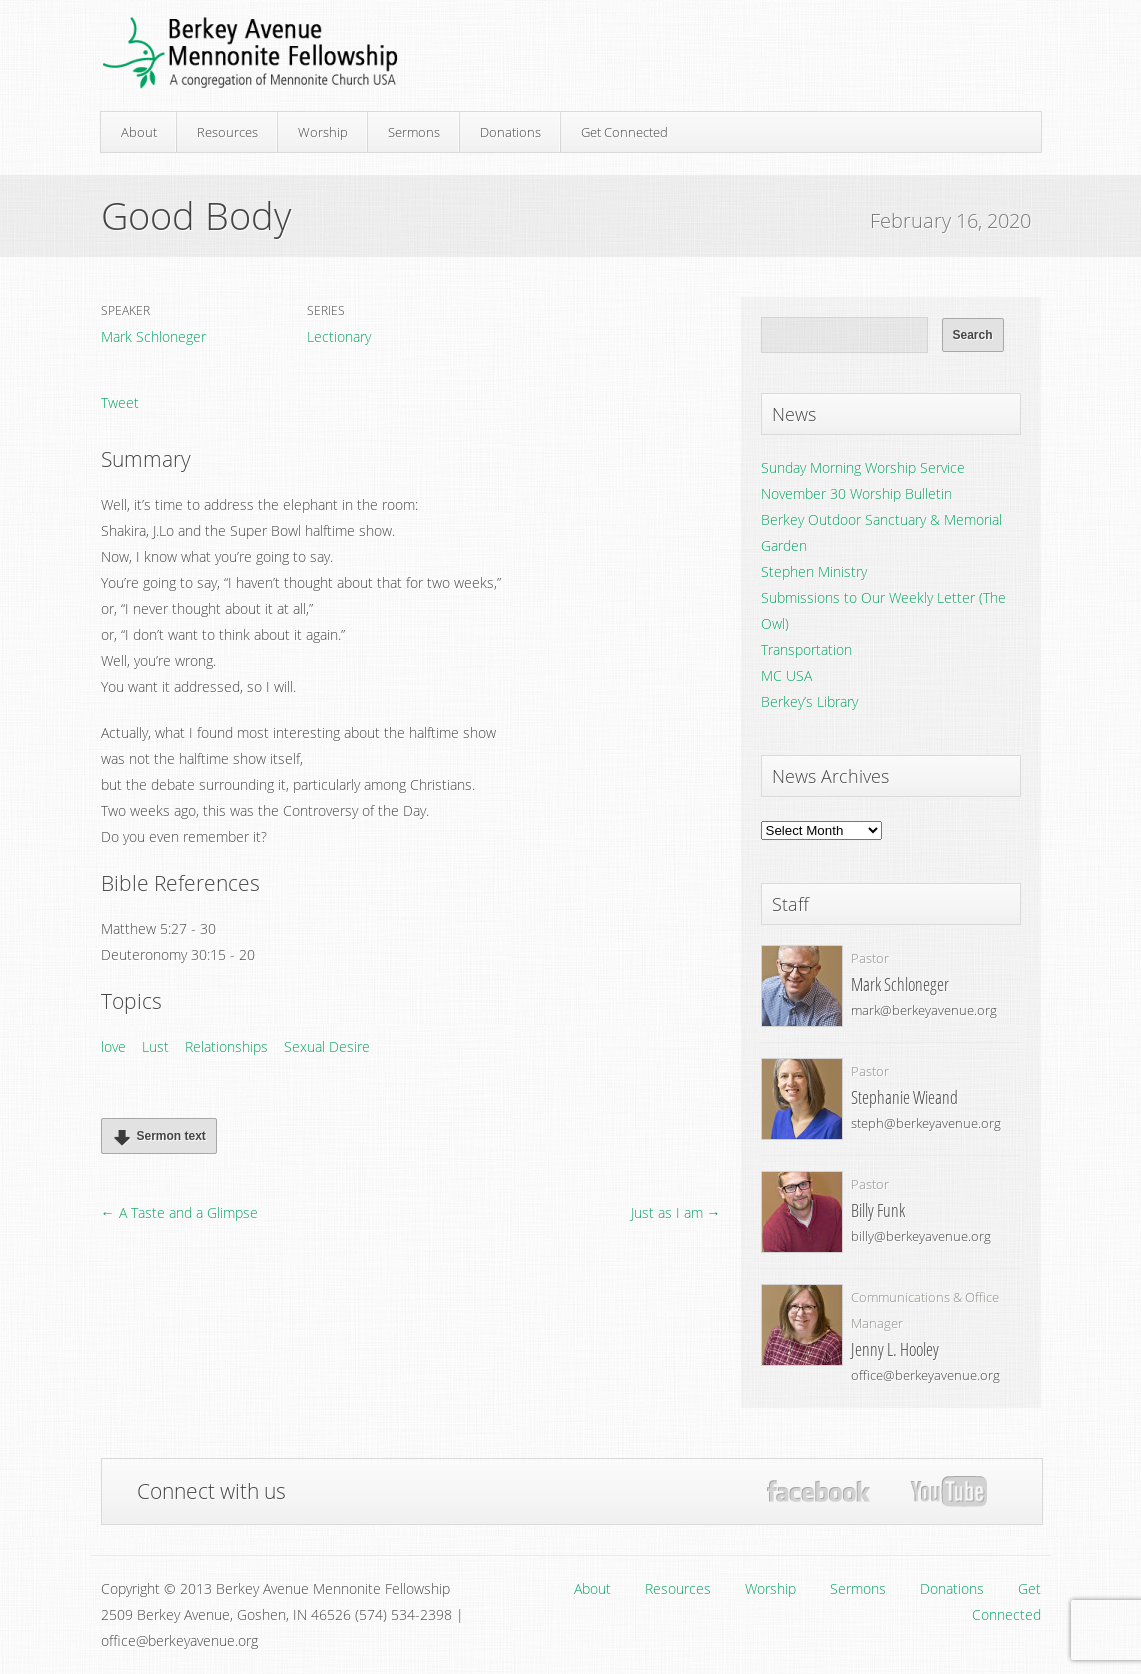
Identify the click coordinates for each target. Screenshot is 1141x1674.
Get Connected (624, 132)
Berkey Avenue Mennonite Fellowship (250, 53)
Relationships (226, 1046)
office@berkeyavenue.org (925, 1375)
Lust (155, 1046)
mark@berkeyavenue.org (924, 1010)
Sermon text (156, 1137)
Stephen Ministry (814, 571)
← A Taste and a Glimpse (179, 1212)
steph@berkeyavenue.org (926, 1123)
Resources (227, 132)
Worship (323, 132)
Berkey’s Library (809, 701)
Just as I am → (676, 1212)
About (139, 132)
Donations (510, 132)
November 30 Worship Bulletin (856, 493)
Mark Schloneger (153, 336)
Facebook (818, 1491)
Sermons (414, 132)
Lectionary (339, 336)
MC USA (786, 675)
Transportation (806, 649)
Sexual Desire (327, 1046)
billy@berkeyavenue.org (921, 1236)
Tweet (120, 402)
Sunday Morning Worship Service (863, 467)
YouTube (948, 1492)
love (113, 1046)
